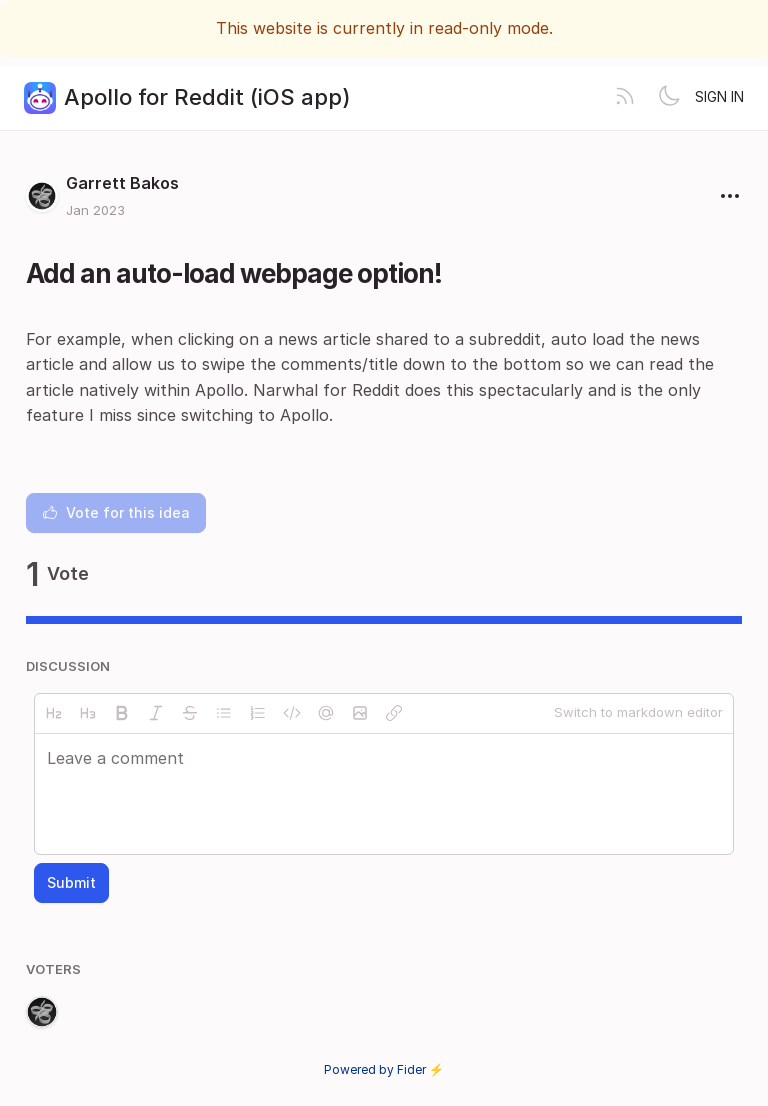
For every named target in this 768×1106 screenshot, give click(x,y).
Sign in (719, 96)
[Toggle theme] (669, 98)
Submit (71, 882)
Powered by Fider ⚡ (384, 1069)
